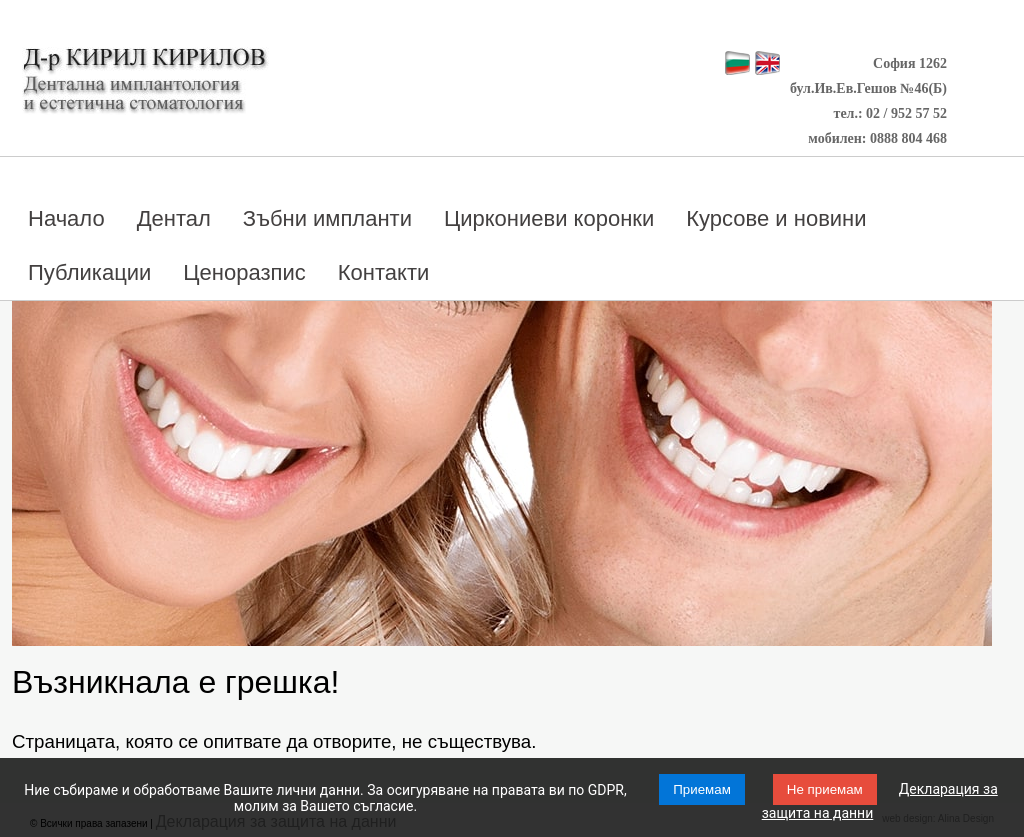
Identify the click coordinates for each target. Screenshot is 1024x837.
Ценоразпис (244, 272)
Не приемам (825, 789)
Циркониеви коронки (549, 218)
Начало (66, 218)
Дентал (174, 218)
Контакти (384, 272)
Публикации (89, 272)
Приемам (702, 789)
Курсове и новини (776, 218)
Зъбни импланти (327, 218)
